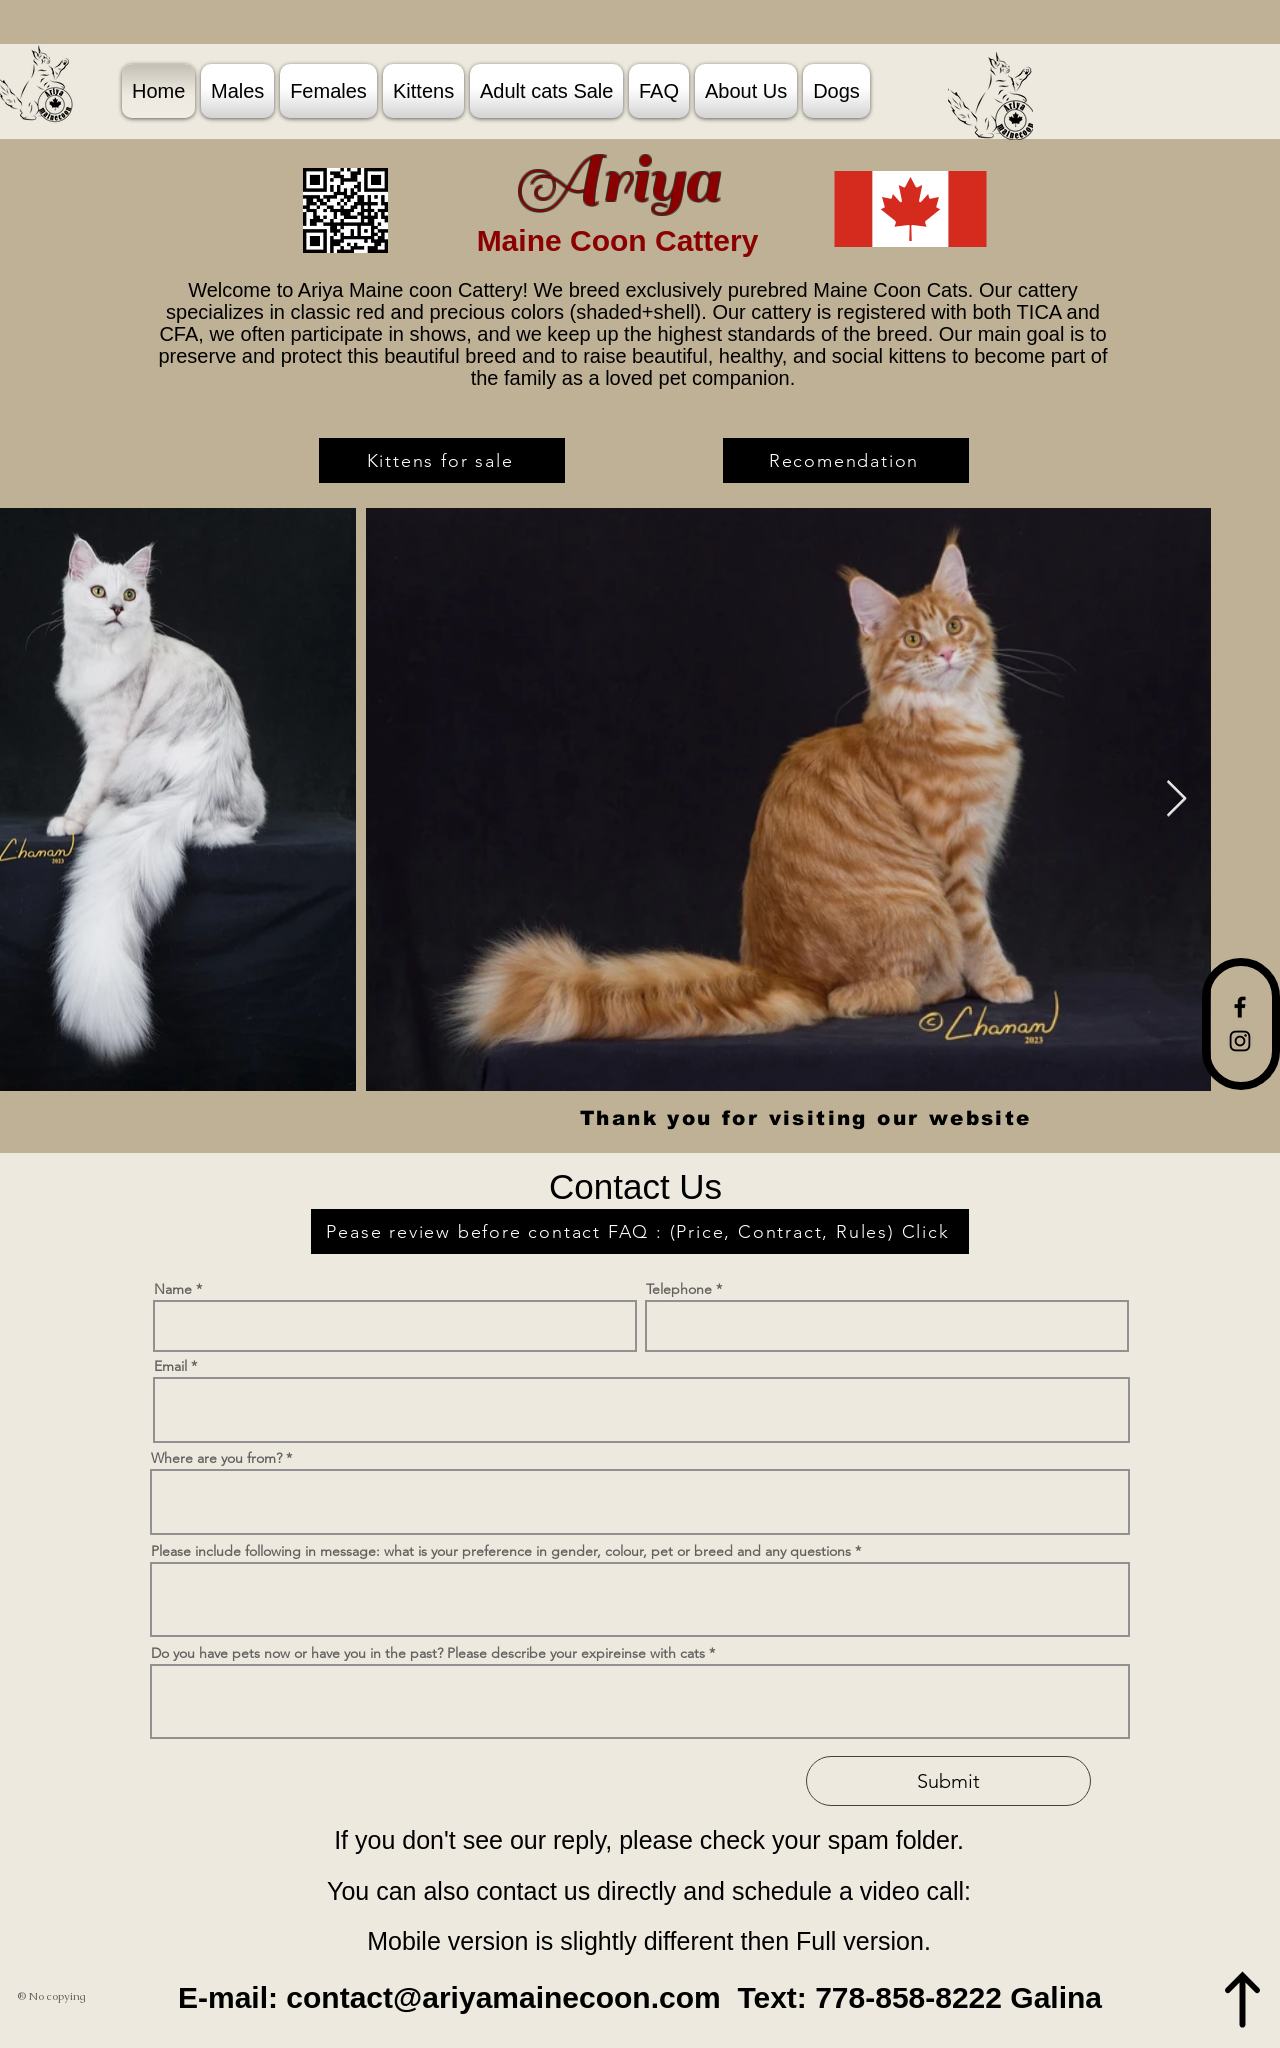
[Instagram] (1240, 1041)
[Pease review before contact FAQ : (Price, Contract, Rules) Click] (640, 1231)
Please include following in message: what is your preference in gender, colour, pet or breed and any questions (501, 1551)
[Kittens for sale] (442, 460)
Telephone (679, 1289)
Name (173, 1289)
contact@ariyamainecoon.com (503, 1997)
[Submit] (948, 1781)
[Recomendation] (846, 460)
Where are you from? (218, 1458)
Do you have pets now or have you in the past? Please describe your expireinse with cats (428, 1653)
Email (172, 1366)
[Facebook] (1240, 1007)
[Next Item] (1176, 799)
